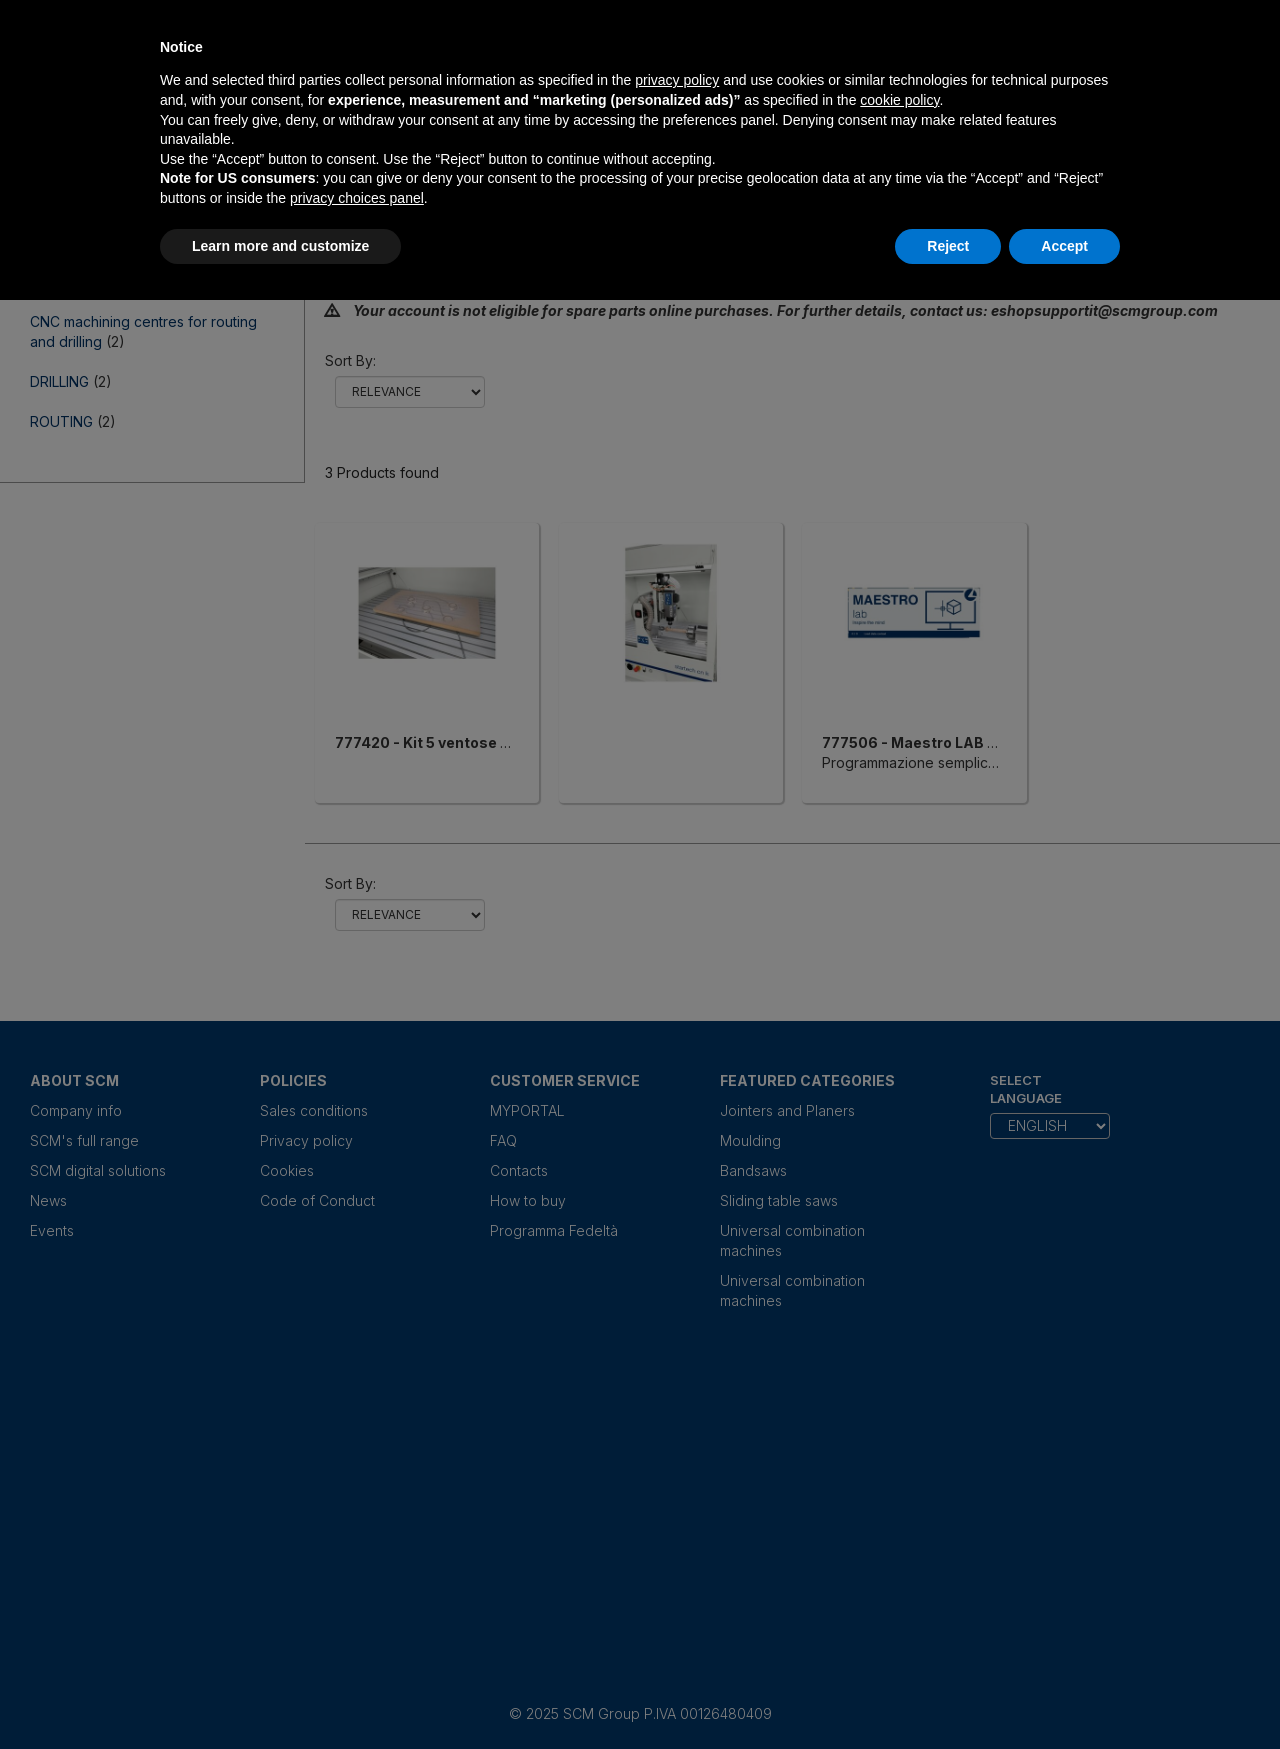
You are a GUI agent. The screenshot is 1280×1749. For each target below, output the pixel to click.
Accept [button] (1064, 246)
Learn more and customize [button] (280, 246)
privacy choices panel (357, 198)
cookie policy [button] (899, 100)
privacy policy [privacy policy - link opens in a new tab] (677, 80)
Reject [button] (948, 246)
